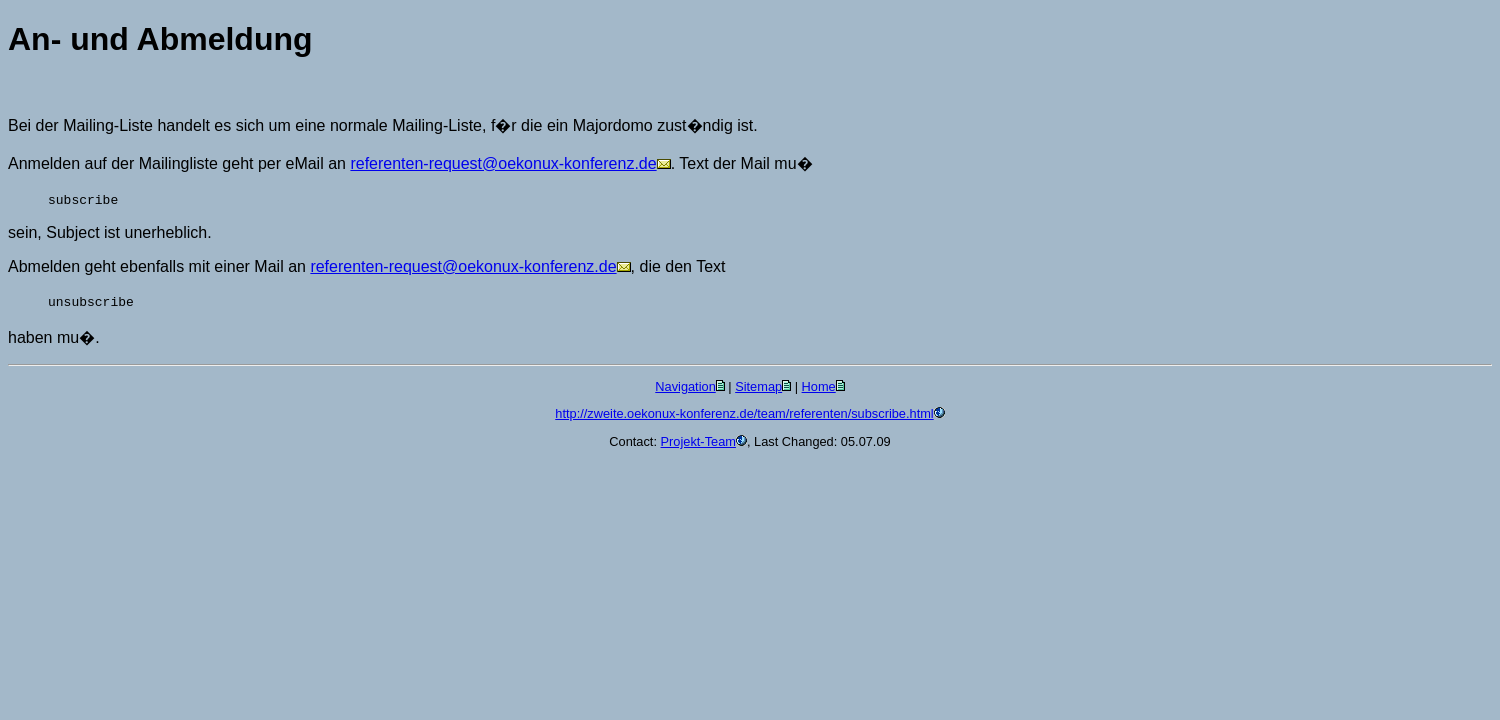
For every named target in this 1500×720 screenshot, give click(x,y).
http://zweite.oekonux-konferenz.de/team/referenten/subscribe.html (744, 413)
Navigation (685, 386)
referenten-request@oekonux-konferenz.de (503, 163)
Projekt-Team (698, 441)
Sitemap (758, 386)
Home (819, 386)
